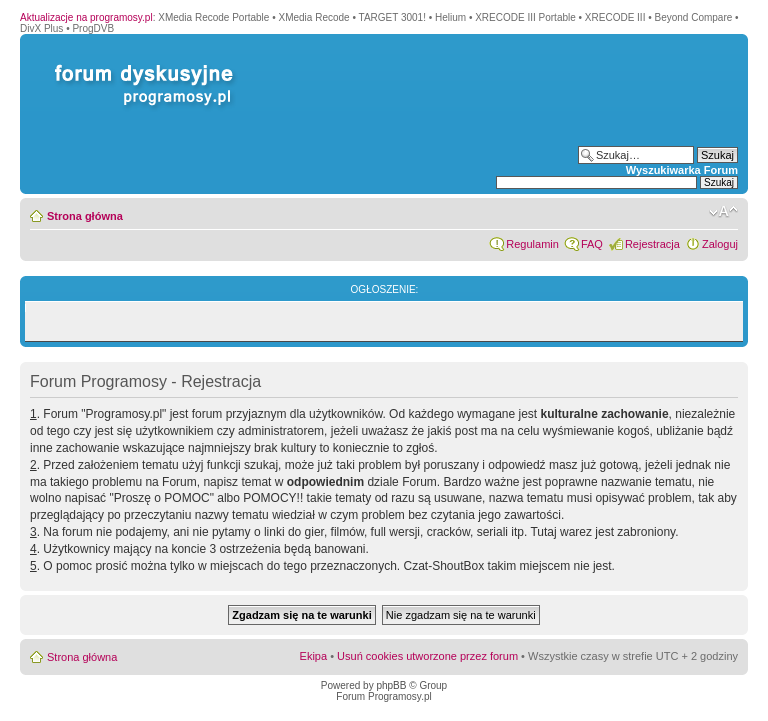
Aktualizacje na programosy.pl (86, 17)
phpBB (391, 685)
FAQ (592, 244)
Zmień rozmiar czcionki (723, 212)
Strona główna (85, 216)
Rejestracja (652, 244)
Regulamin (532, 244)
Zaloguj (720, 244)
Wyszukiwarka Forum (682, 170)
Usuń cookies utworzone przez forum (427, 656)
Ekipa (314, 656)
